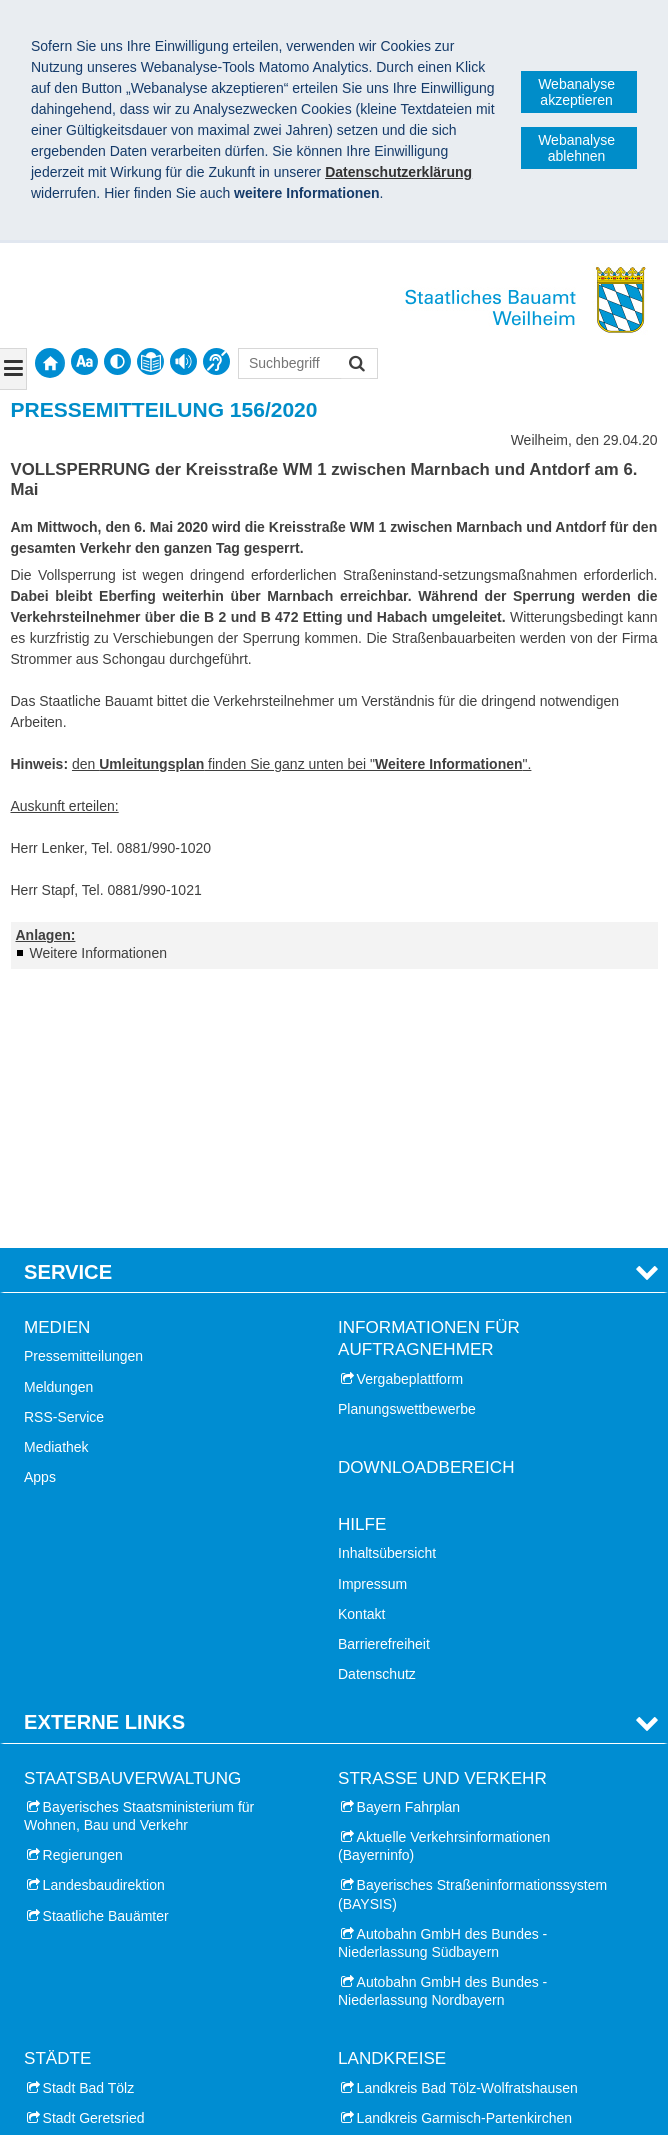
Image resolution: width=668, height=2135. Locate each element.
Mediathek (56, 1186)
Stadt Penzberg (91, 1917)
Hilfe (362, 1263)
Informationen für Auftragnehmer (429, 1077)
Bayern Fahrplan (409, 1545)
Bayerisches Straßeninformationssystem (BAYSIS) (472, 1633)
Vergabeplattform (410, 1117)
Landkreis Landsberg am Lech (451, 1887)
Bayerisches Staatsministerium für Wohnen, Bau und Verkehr (139, 1554)
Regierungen (83, 1594)
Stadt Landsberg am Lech (123, 1887)
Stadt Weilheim (90, 1977)
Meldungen (58, 1125)
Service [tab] (68, 1011)
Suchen (355, 365)
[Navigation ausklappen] (13, 369)
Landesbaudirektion (104, 1624)
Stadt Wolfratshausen (110, 2008)
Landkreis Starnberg (420, 1917)
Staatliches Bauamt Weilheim (139, 2062)
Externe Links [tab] (104, 1461)
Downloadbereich (426, 1206)
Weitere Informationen (98, 953)
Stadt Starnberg (92, 1947)
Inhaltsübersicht (387, 1292)
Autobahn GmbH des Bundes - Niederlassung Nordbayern (442, 1730)
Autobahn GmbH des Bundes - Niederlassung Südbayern (442, 1681)
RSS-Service (64, 1155)
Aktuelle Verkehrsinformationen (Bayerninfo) (444, 1585)
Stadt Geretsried (94, 1857)
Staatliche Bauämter (106, 1654)
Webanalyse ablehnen (576, 148)
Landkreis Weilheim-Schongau (452, 1947)
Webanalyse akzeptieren (576, 92)
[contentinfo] (150, 361)
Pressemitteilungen (83, 1095)
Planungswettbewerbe (407, 1147)
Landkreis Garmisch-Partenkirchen (465, 1857)
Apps (40, 1216)
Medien (57, 1066)
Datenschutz (377, 1413)
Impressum (372, 1322)
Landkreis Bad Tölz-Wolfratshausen (467, 1826)
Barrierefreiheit (384, 1383)
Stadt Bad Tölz (89, 1826)
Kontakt (361, 1352)
